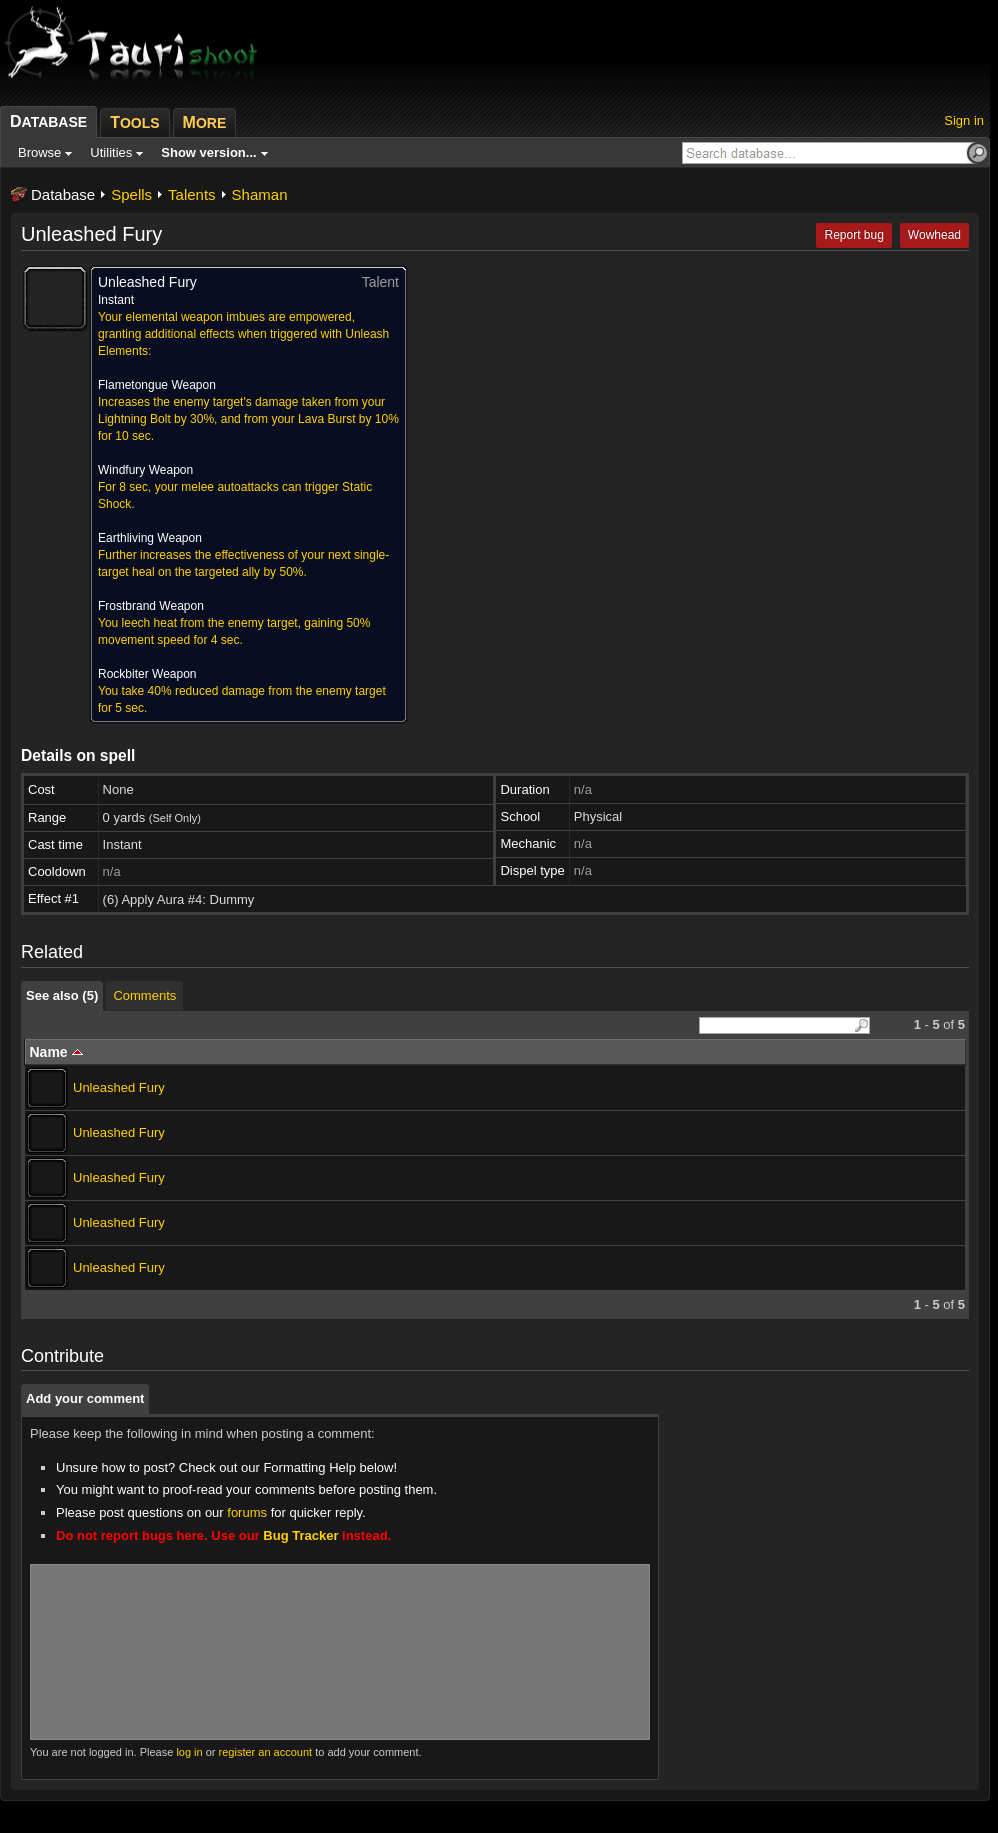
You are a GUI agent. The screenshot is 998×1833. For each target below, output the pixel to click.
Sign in (964, 120)
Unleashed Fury (119, 1087)
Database (63, 194)
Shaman (260, 194)
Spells (131, 194)
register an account (266, 1752)
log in (189, 1752)
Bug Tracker (300, 1535)
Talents (192, 194)
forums (247, 1512)
